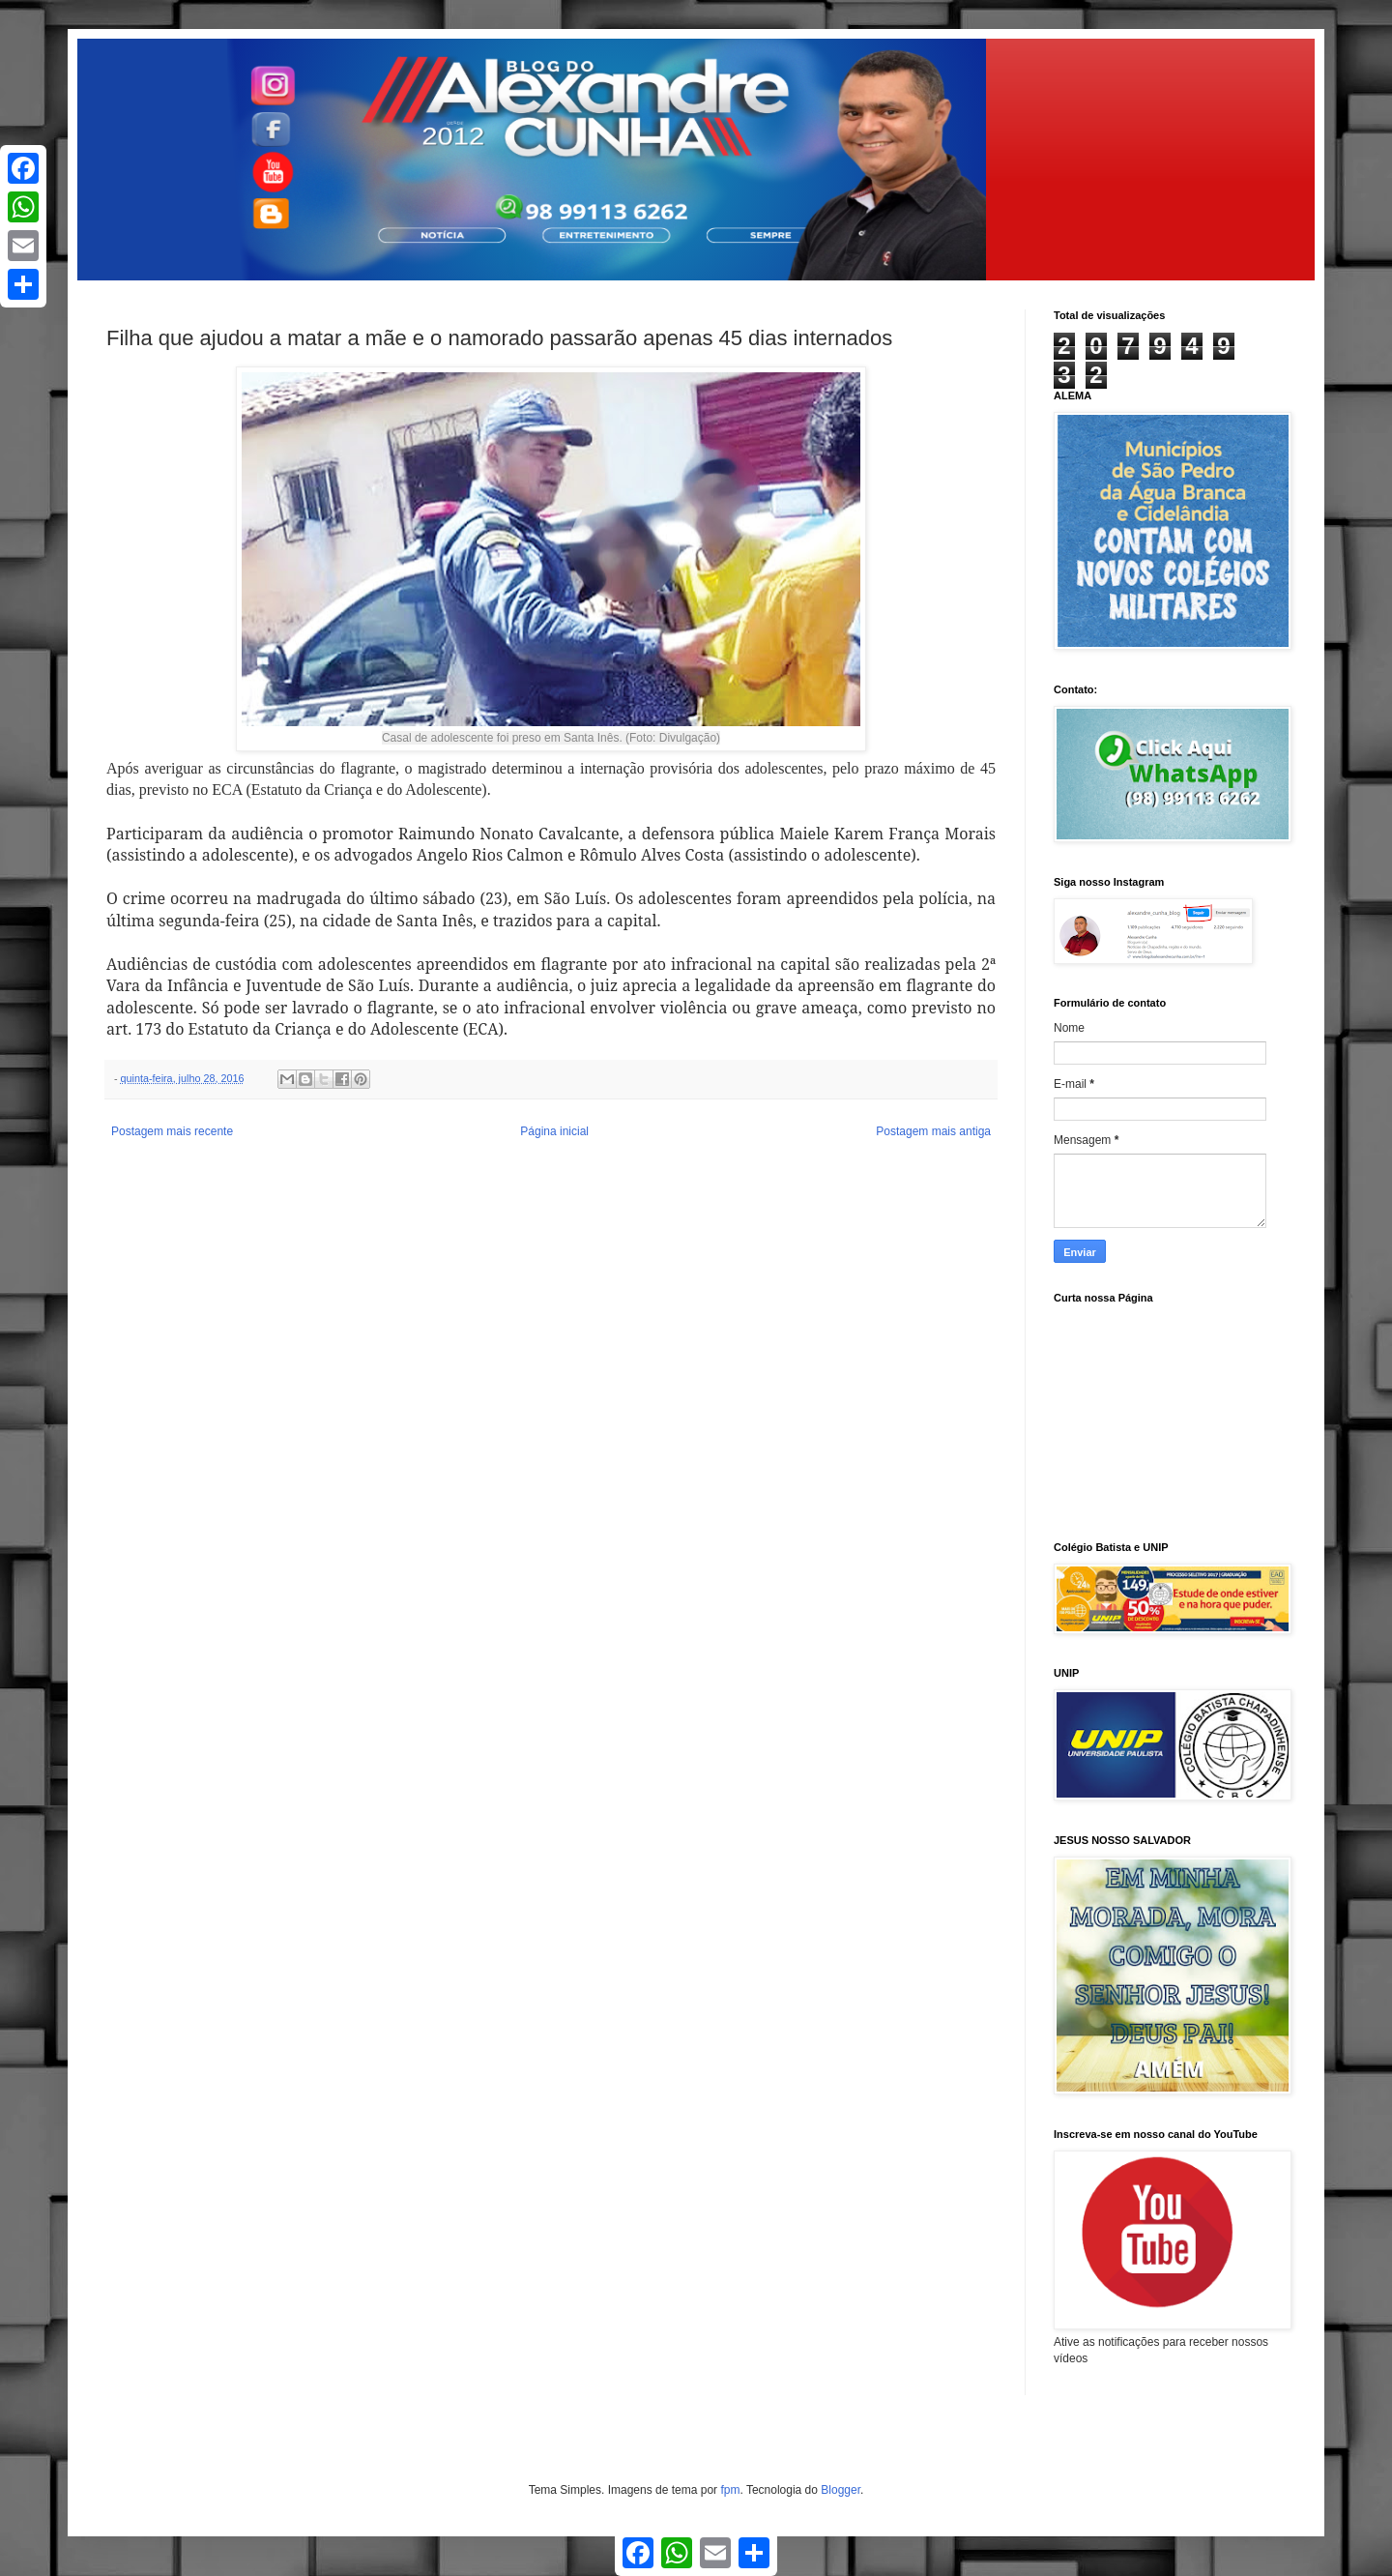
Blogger (840, 2490)
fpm (730, 2490)
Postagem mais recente (172, 1131)
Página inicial (554, 1131)
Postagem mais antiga (933, 1131)
